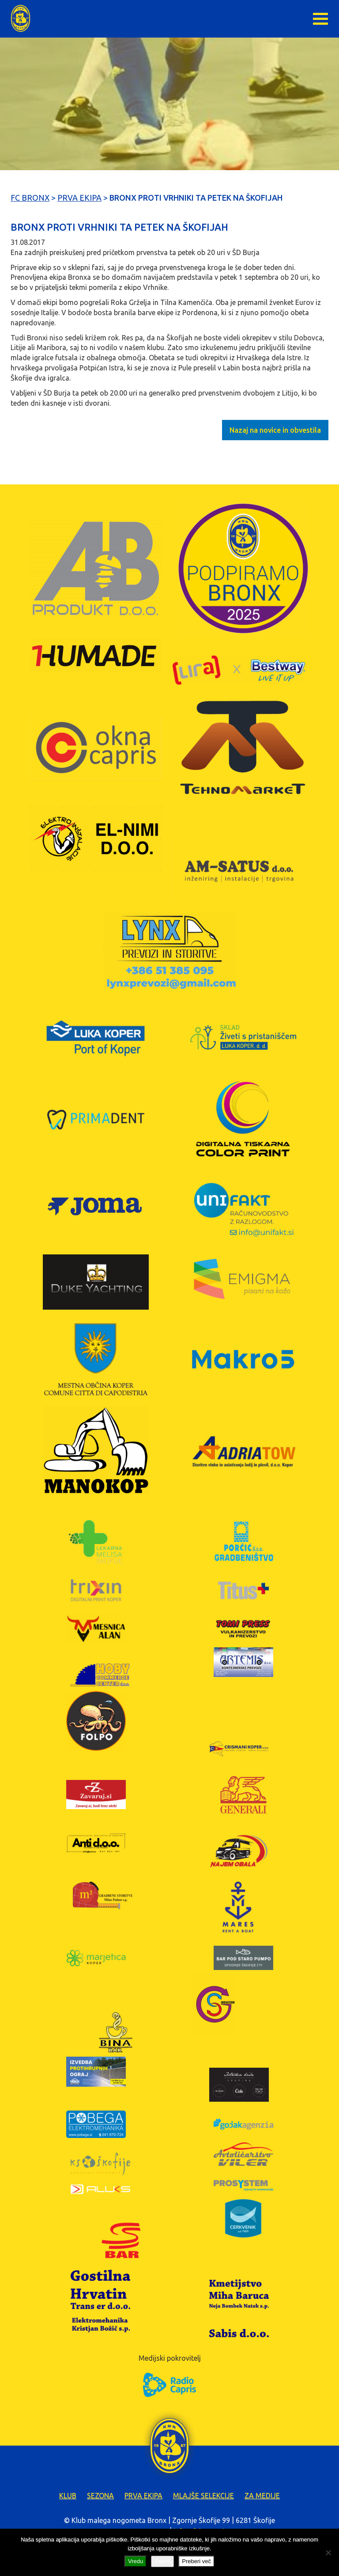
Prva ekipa (143, 2496)
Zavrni (162, 2561)
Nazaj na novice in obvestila (275, 430)
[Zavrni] (328, 2552)
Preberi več (196, 2561)
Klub (67, 2496)
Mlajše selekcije (203, 2496)
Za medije (262, 2496)
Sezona (100, 2496)
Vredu (135, 2561)
